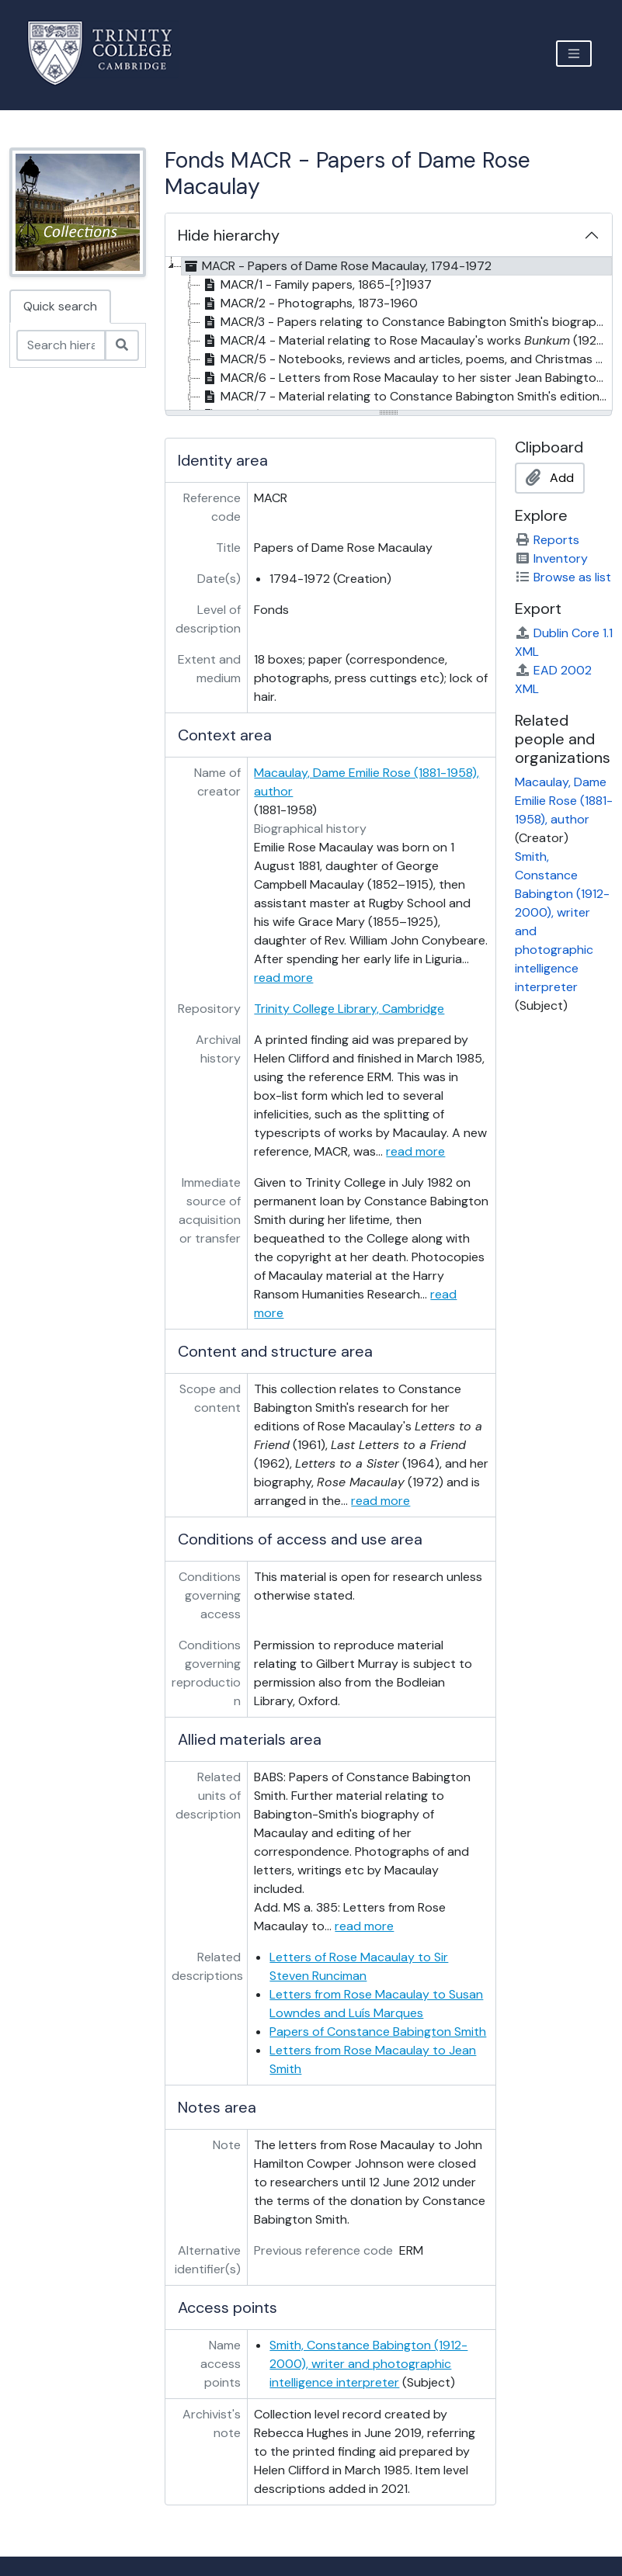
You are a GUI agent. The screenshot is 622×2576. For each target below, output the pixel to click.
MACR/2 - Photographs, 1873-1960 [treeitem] (309, 303)
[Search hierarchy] (61, 345)
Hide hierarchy (229, 235)
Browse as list (563, 577)
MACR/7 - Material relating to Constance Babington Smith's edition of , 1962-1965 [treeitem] (406, 396)
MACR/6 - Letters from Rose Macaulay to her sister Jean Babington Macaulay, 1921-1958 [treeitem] (406, 378)
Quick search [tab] (60, 306)
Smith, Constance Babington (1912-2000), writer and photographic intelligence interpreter (368, 2364)
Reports (547, 540)
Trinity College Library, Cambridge (349, 1008)
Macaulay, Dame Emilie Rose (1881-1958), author (564, 800)
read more (283, 977)
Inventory (551, 558)
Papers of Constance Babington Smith (377, 2031)
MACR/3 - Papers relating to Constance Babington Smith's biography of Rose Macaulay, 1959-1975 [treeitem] (406, 322)
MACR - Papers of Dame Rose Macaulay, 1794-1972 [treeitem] (337, 266)
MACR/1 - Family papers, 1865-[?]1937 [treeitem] (316, 285)
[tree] (388, 334)
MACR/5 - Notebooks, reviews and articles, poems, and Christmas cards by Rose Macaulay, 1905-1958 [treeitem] (406, 359)
